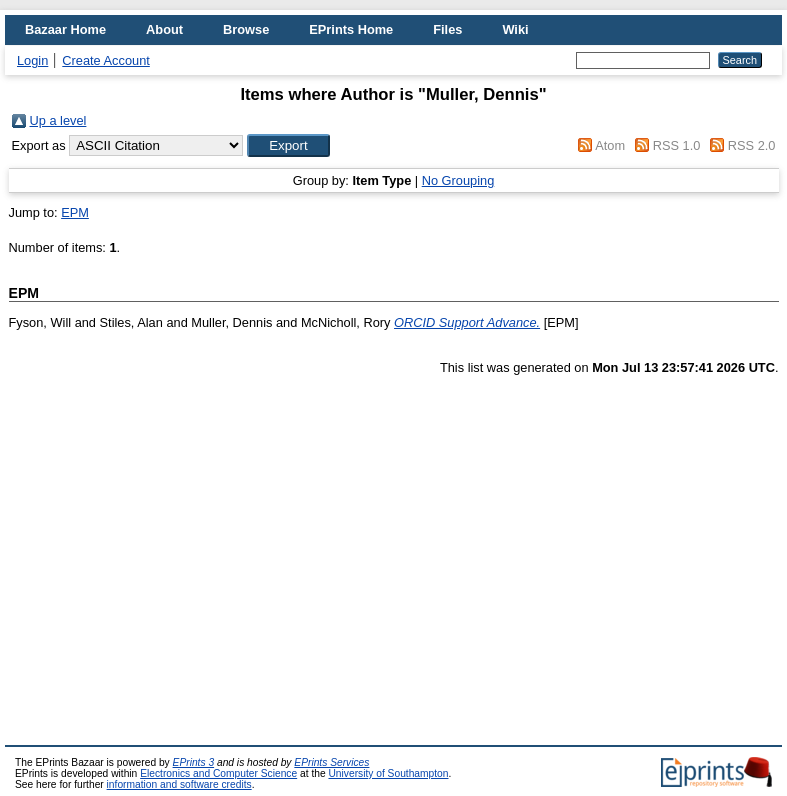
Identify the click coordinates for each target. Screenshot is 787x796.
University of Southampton (388, 773)
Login (32, 60)
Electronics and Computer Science (218, 773)
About (164, 29)
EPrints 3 (194, 762)
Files (447, 29)
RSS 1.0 (677, 145)
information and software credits (179, 784)
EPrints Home (351, 29)
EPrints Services (331, 762)
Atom (610, 145)
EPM (75, 212)
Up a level (58, 120)
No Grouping (458, 180)
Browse (246, 29)
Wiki (515, 29)
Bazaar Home (65, 29)
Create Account (106, 60)
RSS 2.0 (752, 145)
